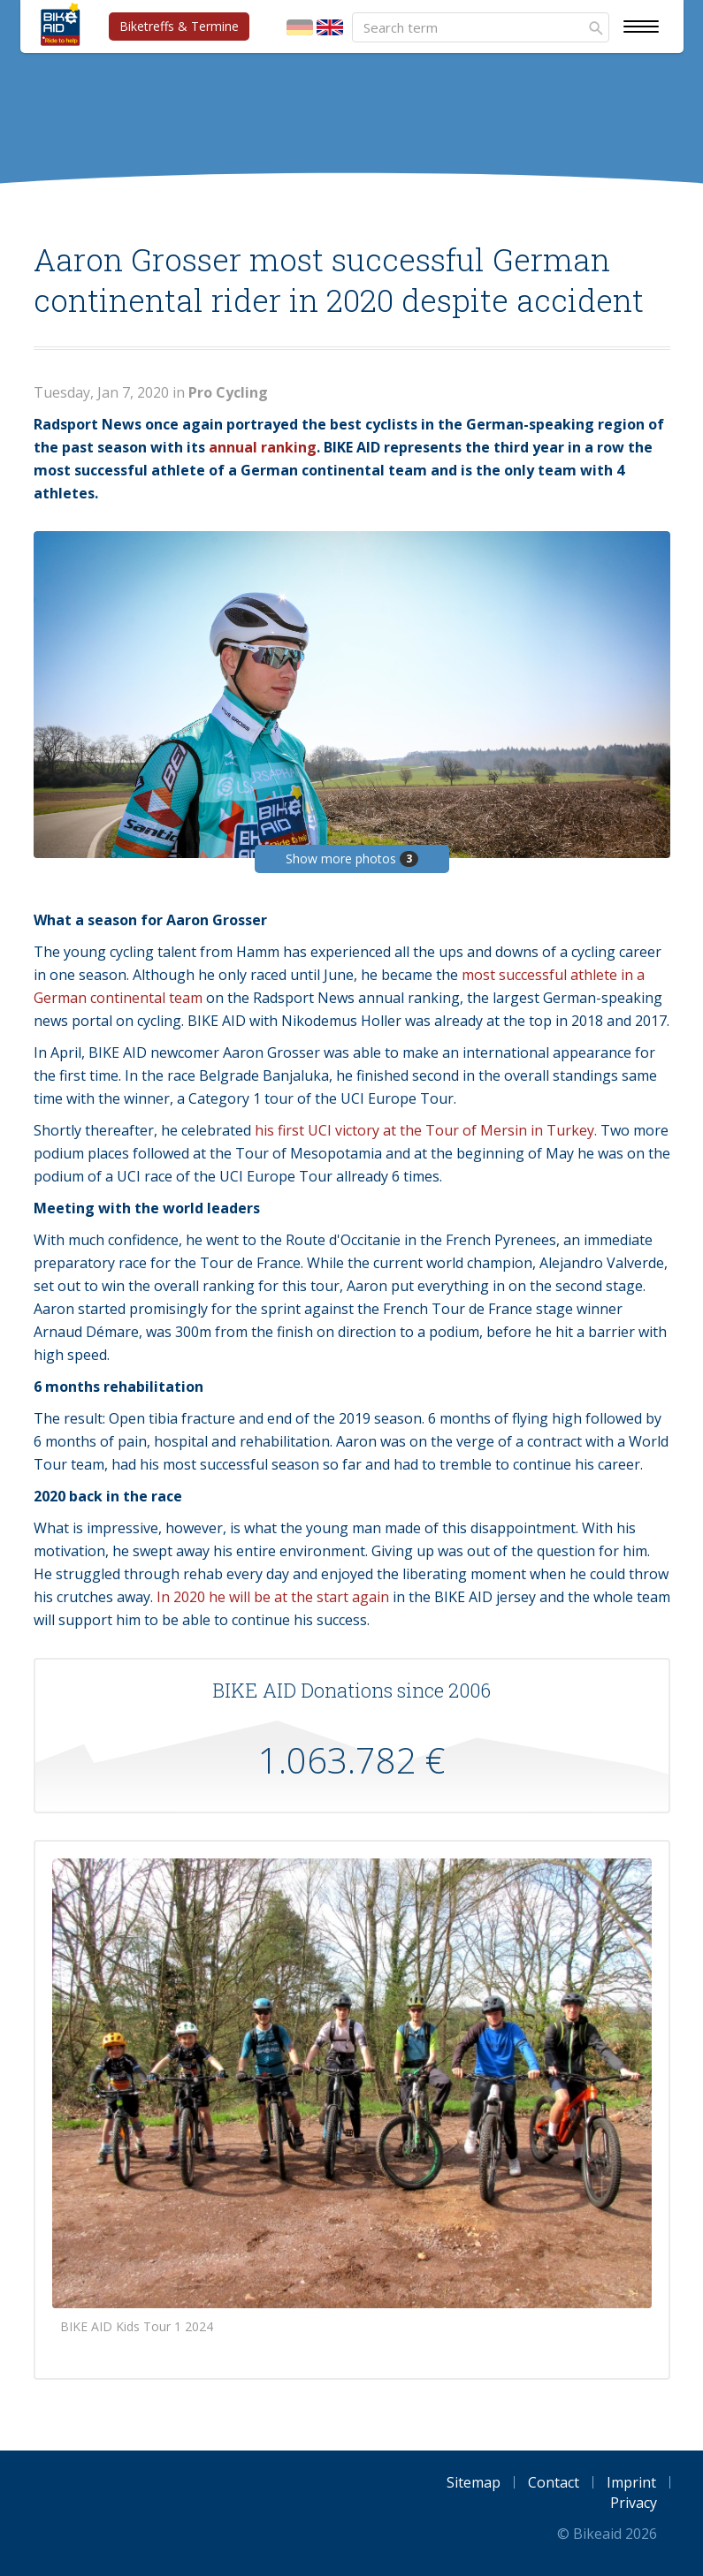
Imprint (631, 2482)
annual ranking (263, 447)
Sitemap (474, 2482)
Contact (553, 2482)
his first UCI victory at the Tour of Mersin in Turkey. (426, 1130)
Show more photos (352, 858)
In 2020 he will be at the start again (273, 1597)
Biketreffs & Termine (179, 26)
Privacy (633, 2502)
